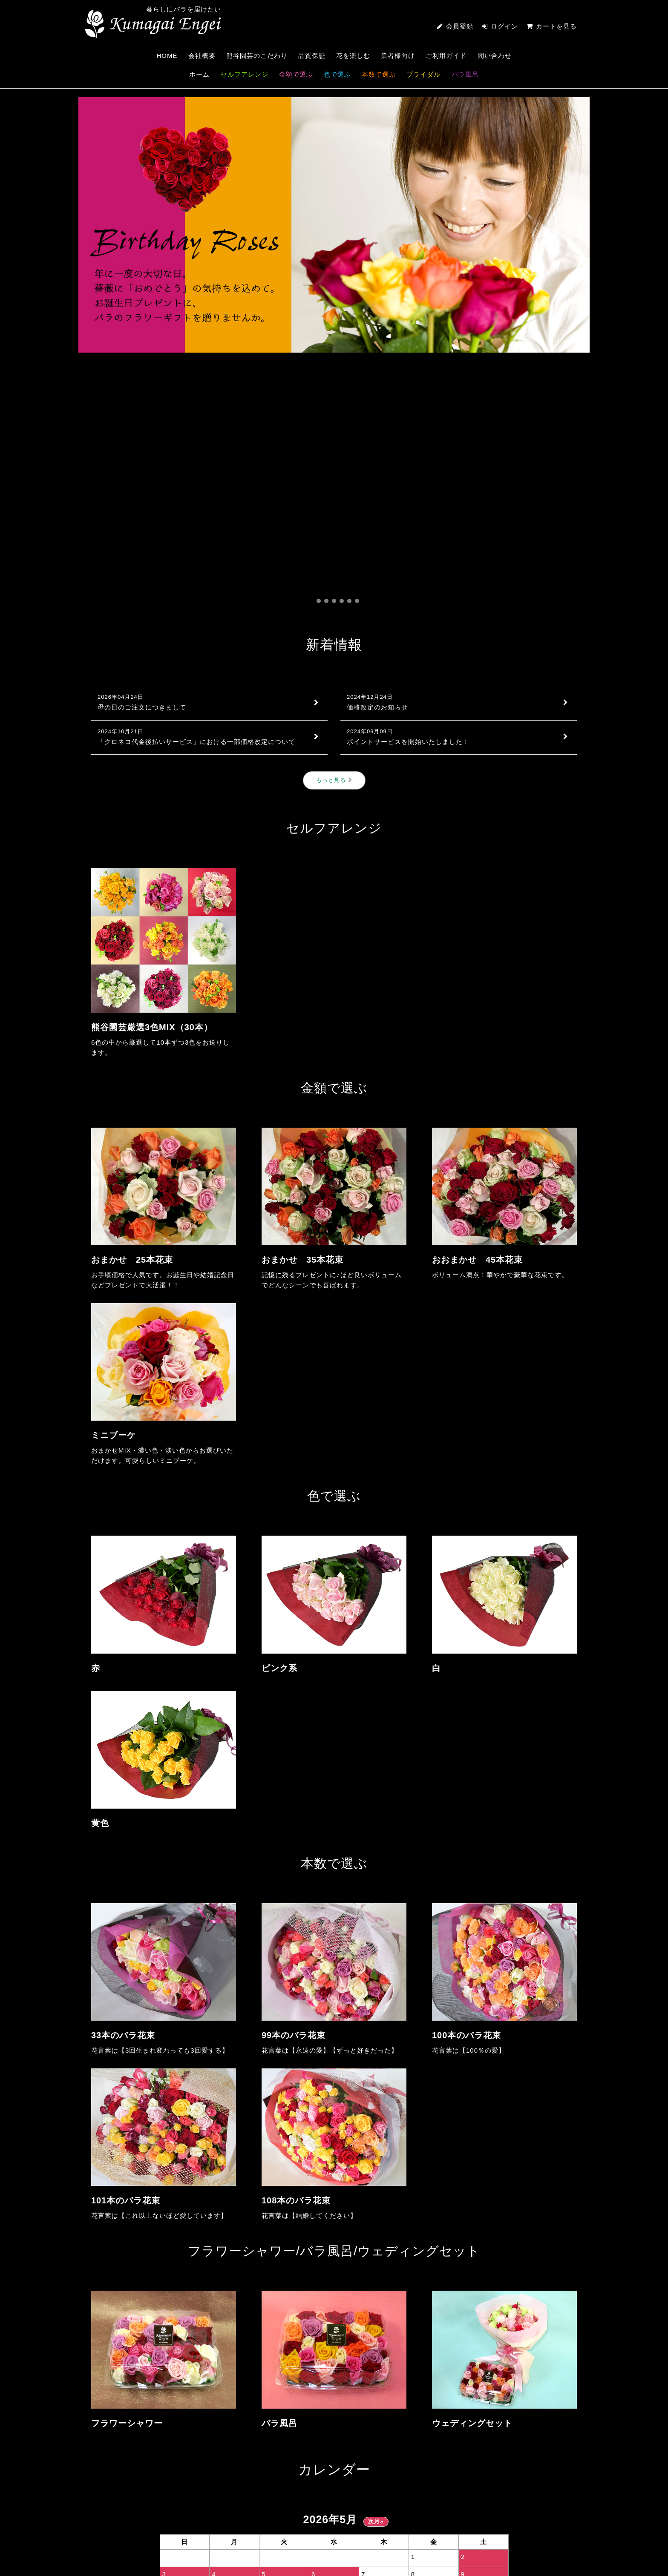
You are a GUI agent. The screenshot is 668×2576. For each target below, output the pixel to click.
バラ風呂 (465, 74)
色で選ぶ (337, 74)
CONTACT (520, 2476)
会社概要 (202, 55)
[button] (311, 345)
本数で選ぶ (379, 74)
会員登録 (459, 26)
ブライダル (423, 74)
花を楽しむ (353, 55)
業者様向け (398, 55)
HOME (166, 55)
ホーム (199, 74)
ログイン (504, 26)
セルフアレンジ (244, 74)
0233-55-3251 (164, 2485)
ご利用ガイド (446, 55)
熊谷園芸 (153, 24)
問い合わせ (495, 55)
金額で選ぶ (296, 74)
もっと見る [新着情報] (334, 524)
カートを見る (552, 26)
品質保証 (311, 55)
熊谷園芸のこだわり (257, 55)
